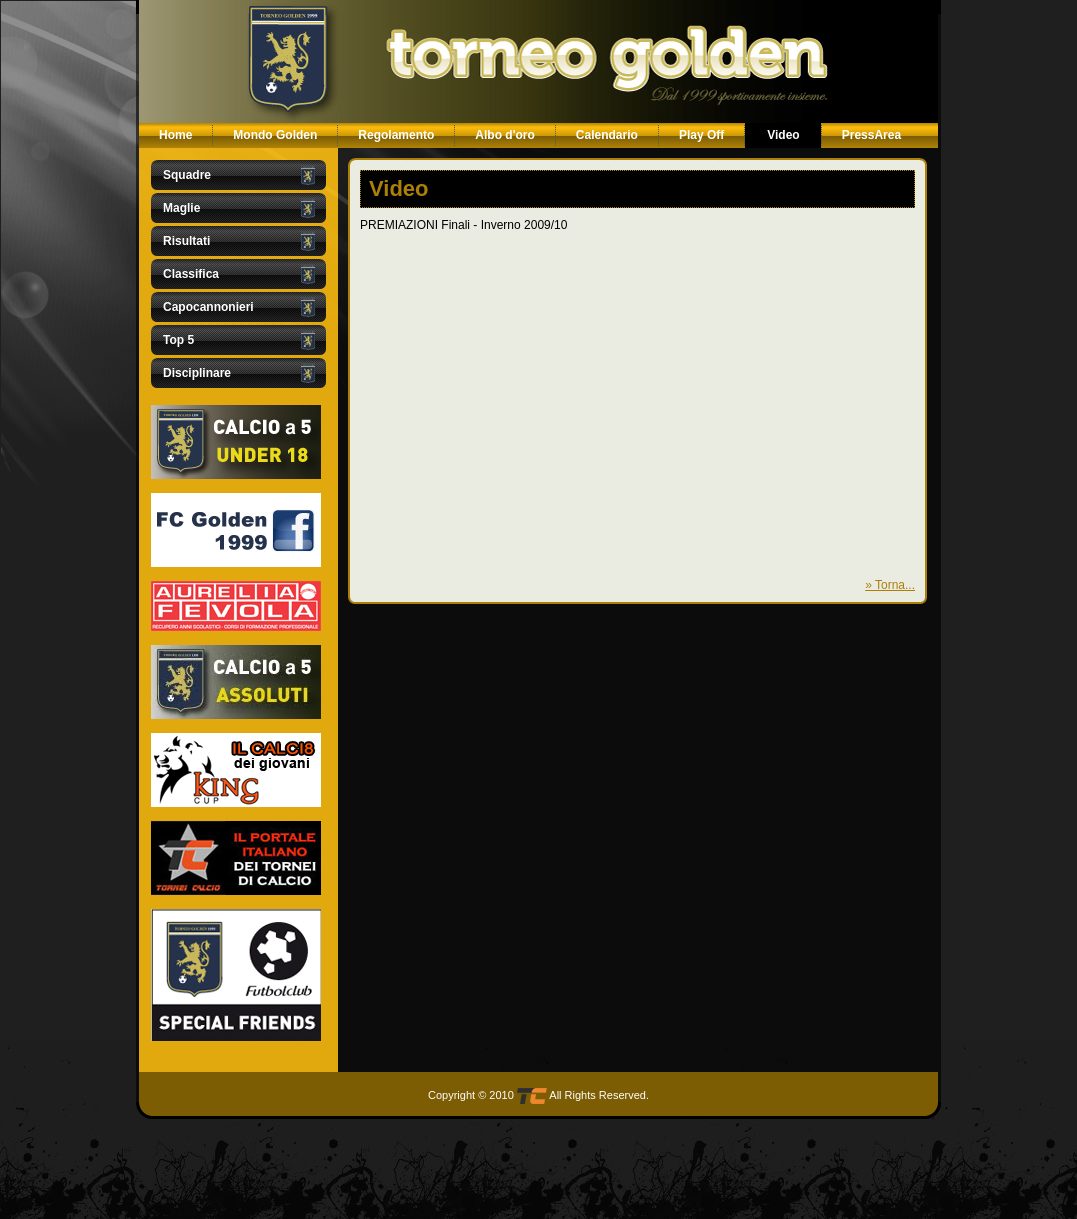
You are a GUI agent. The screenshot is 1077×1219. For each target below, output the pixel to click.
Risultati (186, 241)
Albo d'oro (505, 135)
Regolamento (396, 135)
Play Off (701, 135)
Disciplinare (197, 373)
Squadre (187, 175)
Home (175, 135)
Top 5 (178, 340)
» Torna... (890, 585)
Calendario (607, 135)
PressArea (871, 135)
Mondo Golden (275, 135)
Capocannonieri (208, 307)
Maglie (181, 208)
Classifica (191, 274)
